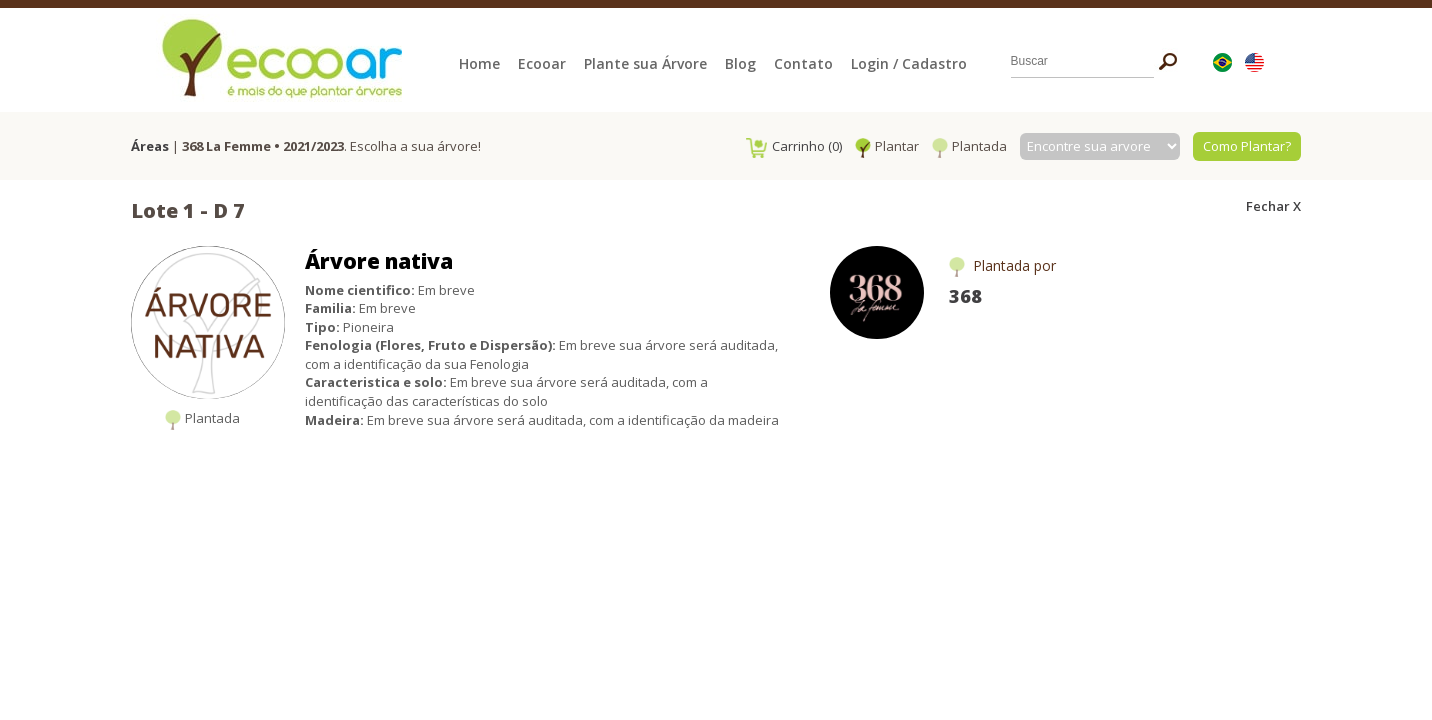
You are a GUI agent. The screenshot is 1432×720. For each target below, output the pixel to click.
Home (479, 63)
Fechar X (1273, 206)
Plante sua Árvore (645, 63)
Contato (803, 63)
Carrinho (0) (794, 146)
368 (965, 296)
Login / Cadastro (909, 63)
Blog (740, 63)
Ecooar (542, 63)
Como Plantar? (1247, 146)
